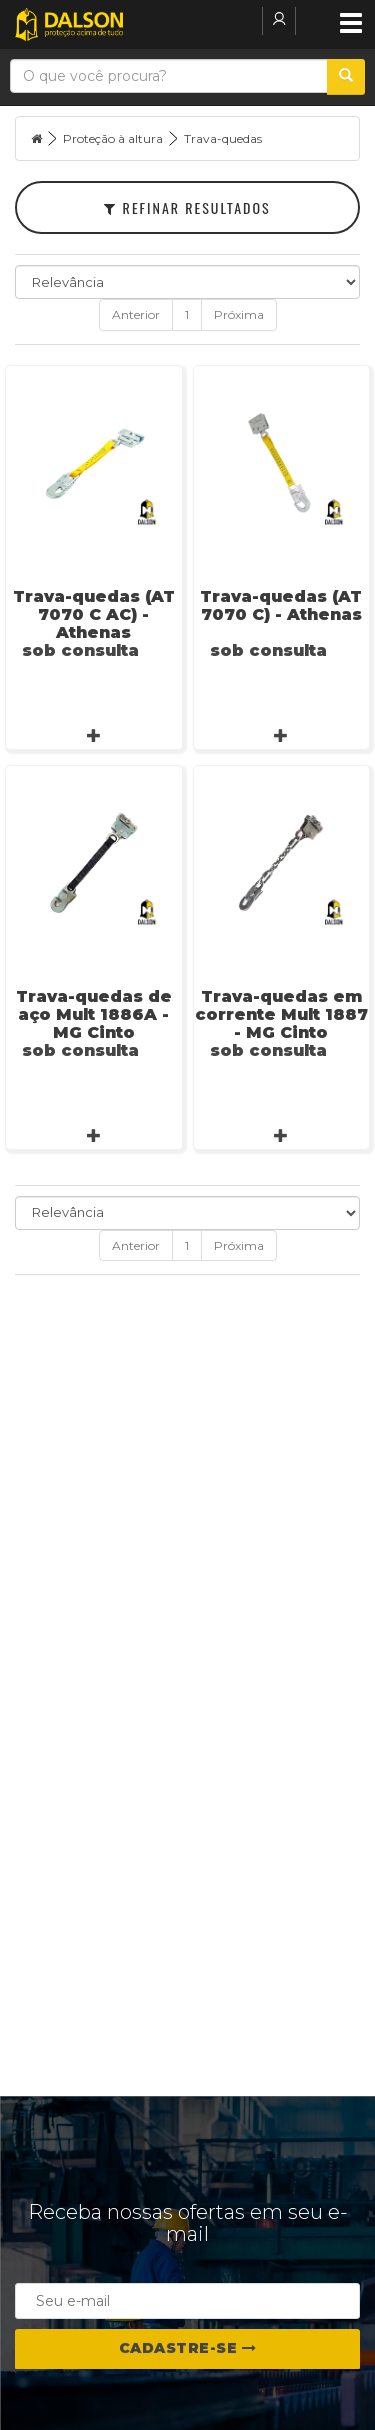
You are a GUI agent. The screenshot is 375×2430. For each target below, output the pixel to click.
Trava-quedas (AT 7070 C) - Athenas (281, 605)
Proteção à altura (113, 138)
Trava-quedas (223, 138)
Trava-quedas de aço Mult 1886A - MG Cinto (94, 1014)
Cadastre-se (188, 2348)
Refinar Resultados (187, 207)
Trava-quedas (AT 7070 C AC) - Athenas (94, 614)
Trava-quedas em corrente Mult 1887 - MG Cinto (281, 1014)
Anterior (136, 314)
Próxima (239, 314)
